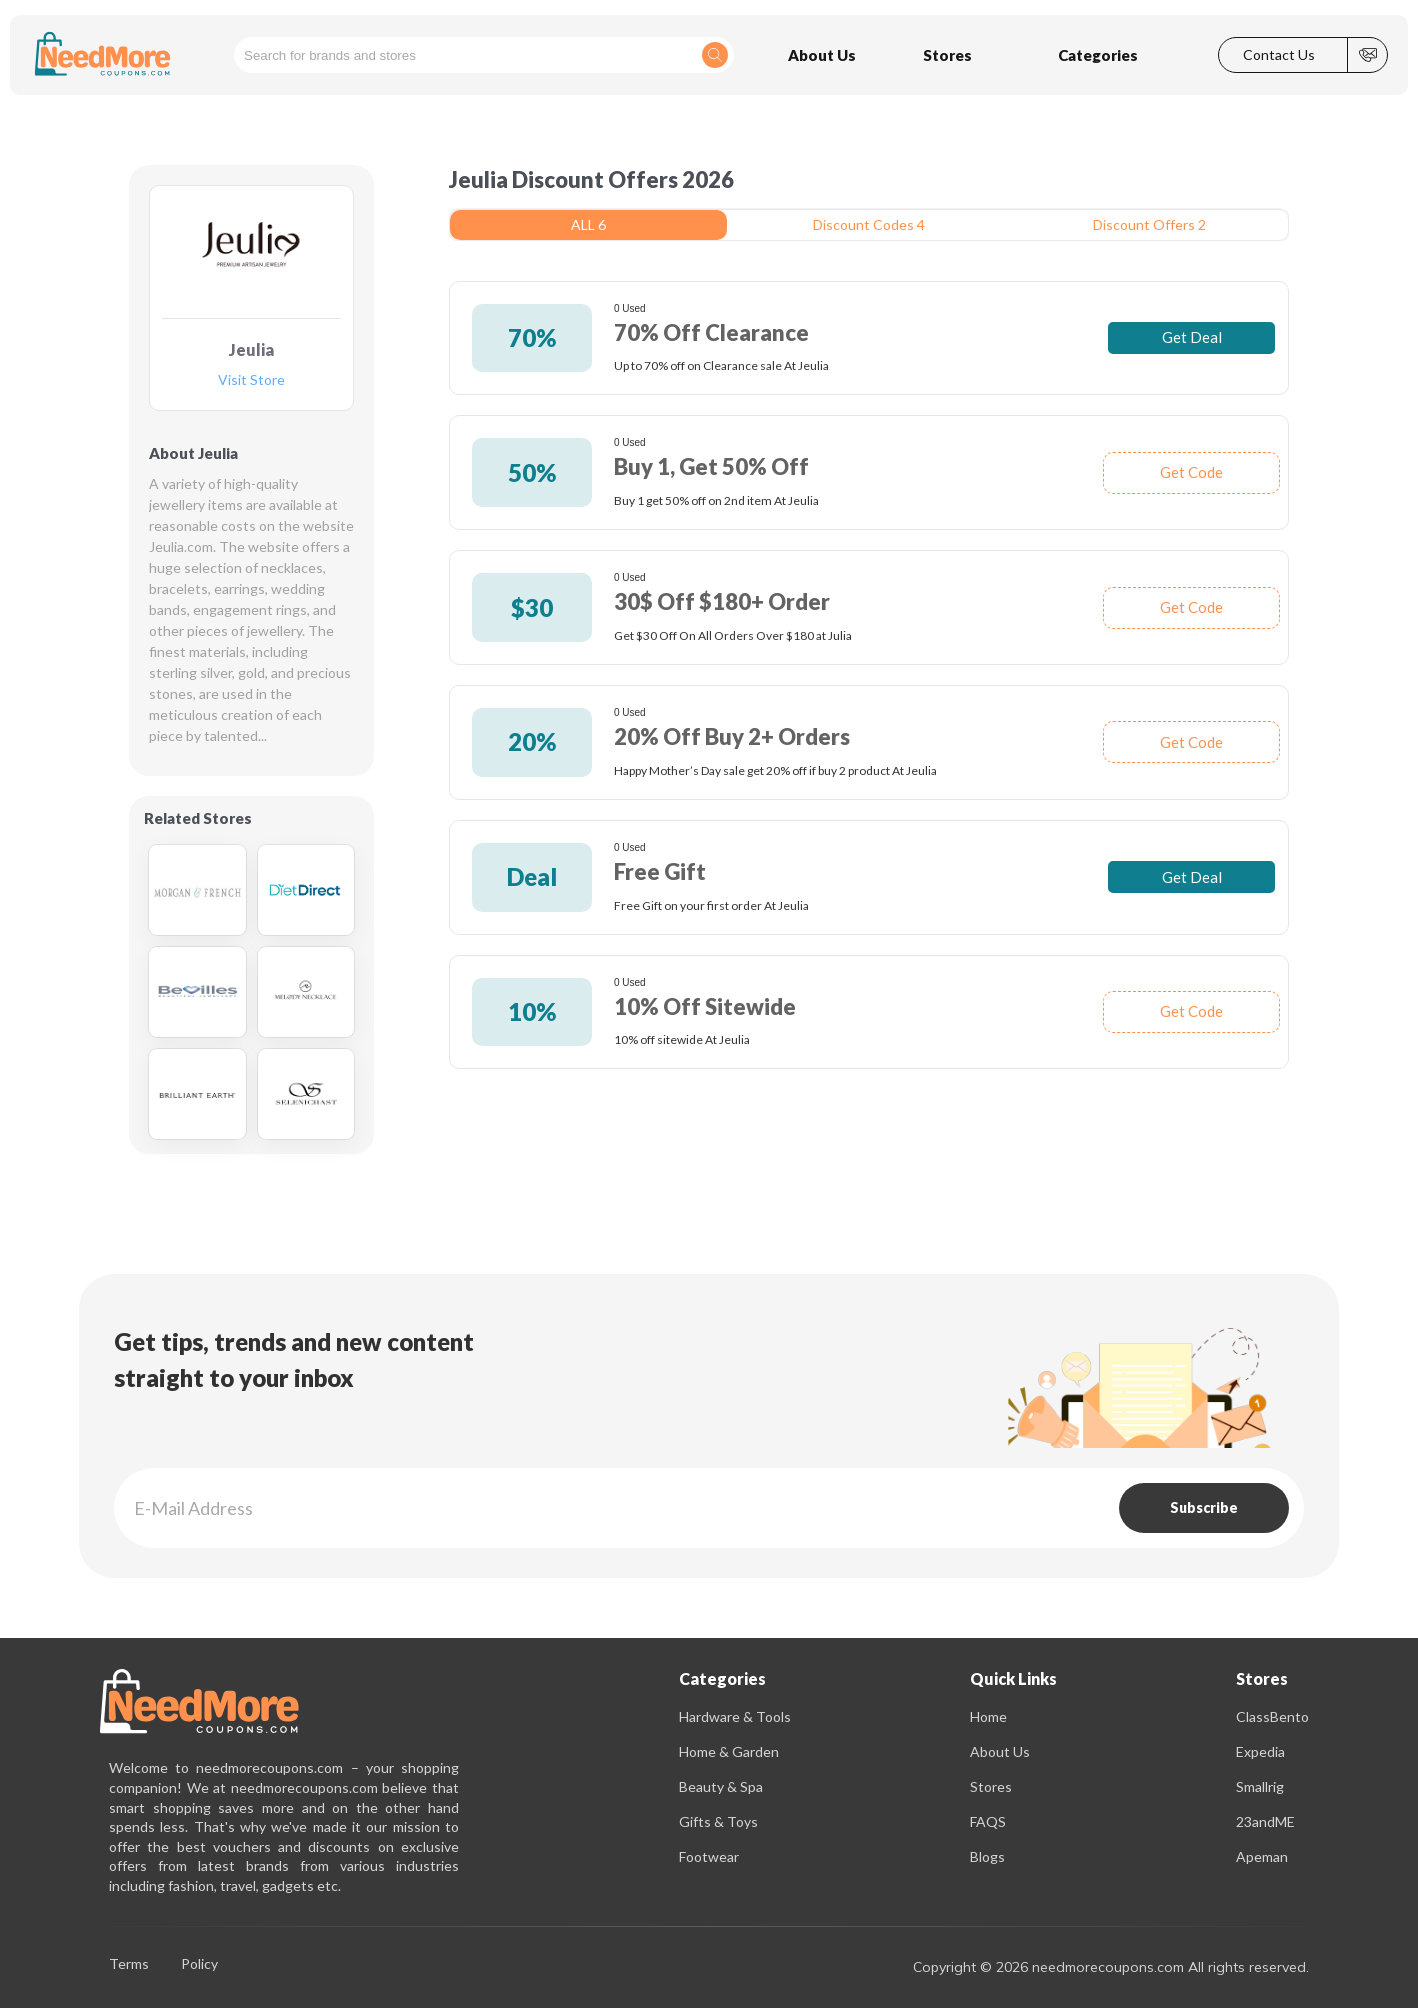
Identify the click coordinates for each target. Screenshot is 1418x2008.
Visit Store (251, 380)
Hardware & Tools (735, 1716)
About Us (1000, 1751)
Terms (129, 1964)
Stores (991, 1786)
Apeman (1262, 1856)
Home (988, 1716)
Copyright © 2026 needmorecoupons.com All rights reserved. (1111, 1967)
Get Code (1191, 472)
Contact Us (1279, 55)
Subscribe (1204, 1507)
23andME (1265, 1821)
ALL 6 (588, 224)
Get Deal (1192, 337)
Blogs (987, 1856)
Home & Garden (729, 1751)
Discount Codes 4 (869, 224)
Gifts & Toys (718, 1821)
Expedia (1260, 1751)
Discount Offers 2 (1149, 224)
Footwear (709, 1856)
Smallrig (1260, 1786)
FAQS (988, 1821)
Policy (199, 1964)
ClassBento (1272, 1716)
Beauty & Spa (721, 1786)
